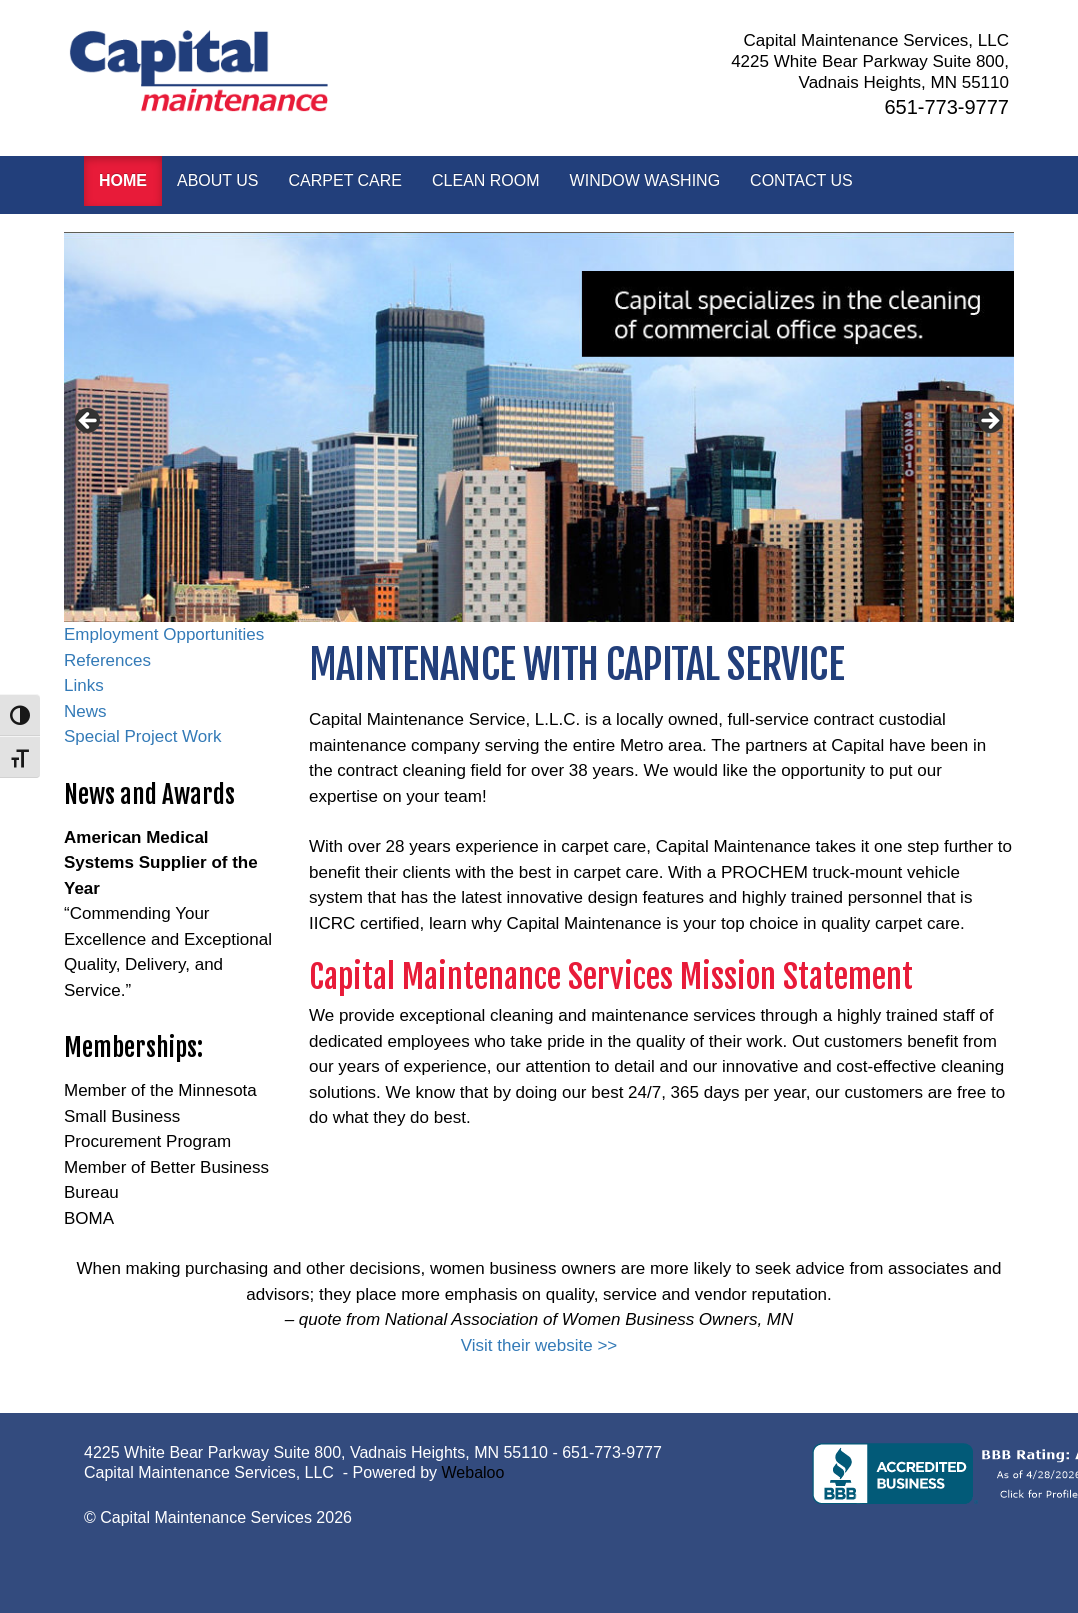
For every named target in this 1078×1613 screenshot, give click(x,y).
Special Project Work (142, 736)
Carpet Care (346, 180)
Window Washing (645, 180)
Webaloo (473, 1472)
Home (123, 180)
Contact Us (801, 180)
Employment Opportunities (164, 634)
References (107, 660)
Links (84, 685)
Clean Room (486, 180)
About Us (218, 180)
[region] (539, 427)
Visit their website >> (539, 1345)
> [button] (989, 422)
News (85, 711)
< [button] (89, 422)
